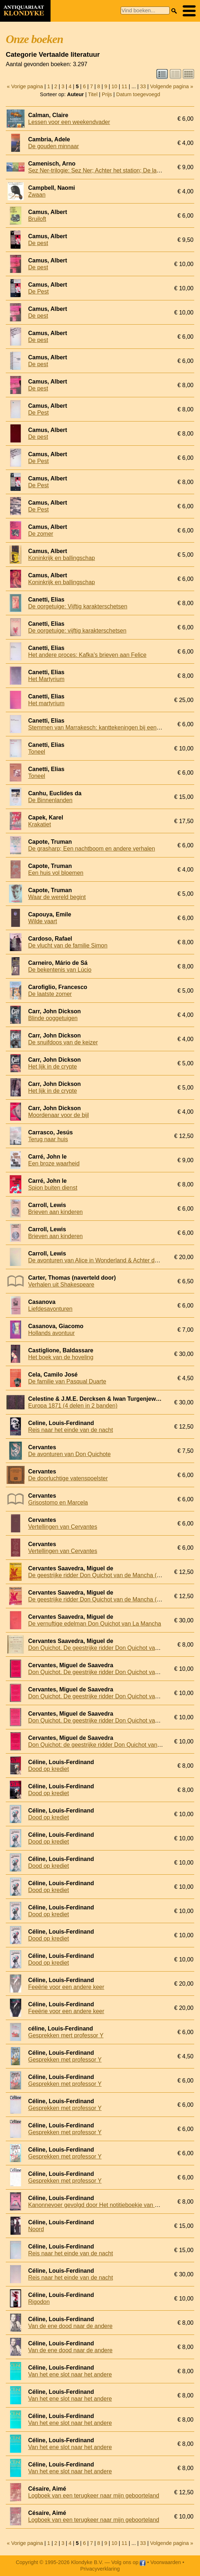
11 (124, 86)
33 (143, 86)
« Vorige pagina (25, 86)
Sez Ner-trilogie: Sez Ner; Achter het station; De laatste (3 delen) (111, 170)
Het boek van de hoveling (61, 1357)
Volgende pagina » (171, 86)
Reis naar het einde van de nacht (70, 1430)
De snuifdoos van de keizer (63, 1042)
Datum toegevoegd (138, 94)
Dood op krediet (48, 1769)
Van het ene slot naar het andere (70, 2374)
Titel (93, 94)
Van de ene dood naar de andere (70, 2326)
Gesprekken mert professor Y (66, 2035)
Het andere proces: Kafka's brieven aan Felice (87, 655)
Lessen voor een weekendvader (69, 122)
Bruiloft (37, 219)
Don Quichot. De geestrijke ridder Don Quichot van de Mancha (108, 1648)
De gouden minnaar (53, 146)
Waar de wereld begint (57, 897)
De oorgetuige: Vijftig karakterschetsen (77, 606)
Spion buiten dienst (52, 1188)
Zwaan (36, 195)
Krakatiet (39, 824)
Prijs (107, 94)
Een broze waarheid (53, 1163)
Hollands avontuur (51, 1333)
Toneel (36, 752)
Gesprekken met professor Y (64, 2060)
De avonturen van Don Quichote (69, 1454)
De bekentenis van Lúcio (59, 970)
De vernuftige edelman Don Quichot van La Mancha (94, 1624)
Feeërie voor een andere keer (66, 1987)
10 (114, 86)
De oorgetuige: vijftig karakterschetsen (77, 631)
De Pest (38, 291)
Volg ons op (128, 2562)
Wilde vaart (42, 921)
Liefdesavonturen (50, 1309)
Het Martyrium (46, 679)
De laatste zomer (50, 994)
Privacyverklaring (100, 2569)
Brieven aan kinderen (55, 1212)
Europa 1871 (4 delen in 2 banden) (72, 1406)
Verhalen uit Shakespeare (61, 1284)
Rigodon (39, 2302)
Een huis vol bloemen (55, 873)
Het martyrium (46, 703)
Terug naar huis (48, 1139)
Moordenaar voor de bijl (58, 1115)
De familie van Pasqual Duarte (67, 1381)
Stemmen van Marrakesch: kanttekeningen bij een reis (98, 727)
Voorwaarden (165, 2562)
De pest (38, 243)
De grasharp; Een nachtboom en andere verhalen (91, 849)
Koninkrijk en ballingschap (61, 558)
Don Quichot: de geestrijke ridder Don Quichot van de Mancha (107, 1745)
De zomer (40, 534)
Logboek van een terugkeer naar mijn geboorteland (93, 2495)
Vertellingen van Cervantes (62, 1527)
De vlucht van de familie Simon (68, 945)
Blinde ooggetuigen (53, 1018)
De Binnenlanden (50, 800)
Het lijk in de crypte (52, 1067)
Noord (36, 2229)
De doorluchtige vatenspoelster (68, 1478)
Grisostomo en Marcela (58, 1502)
